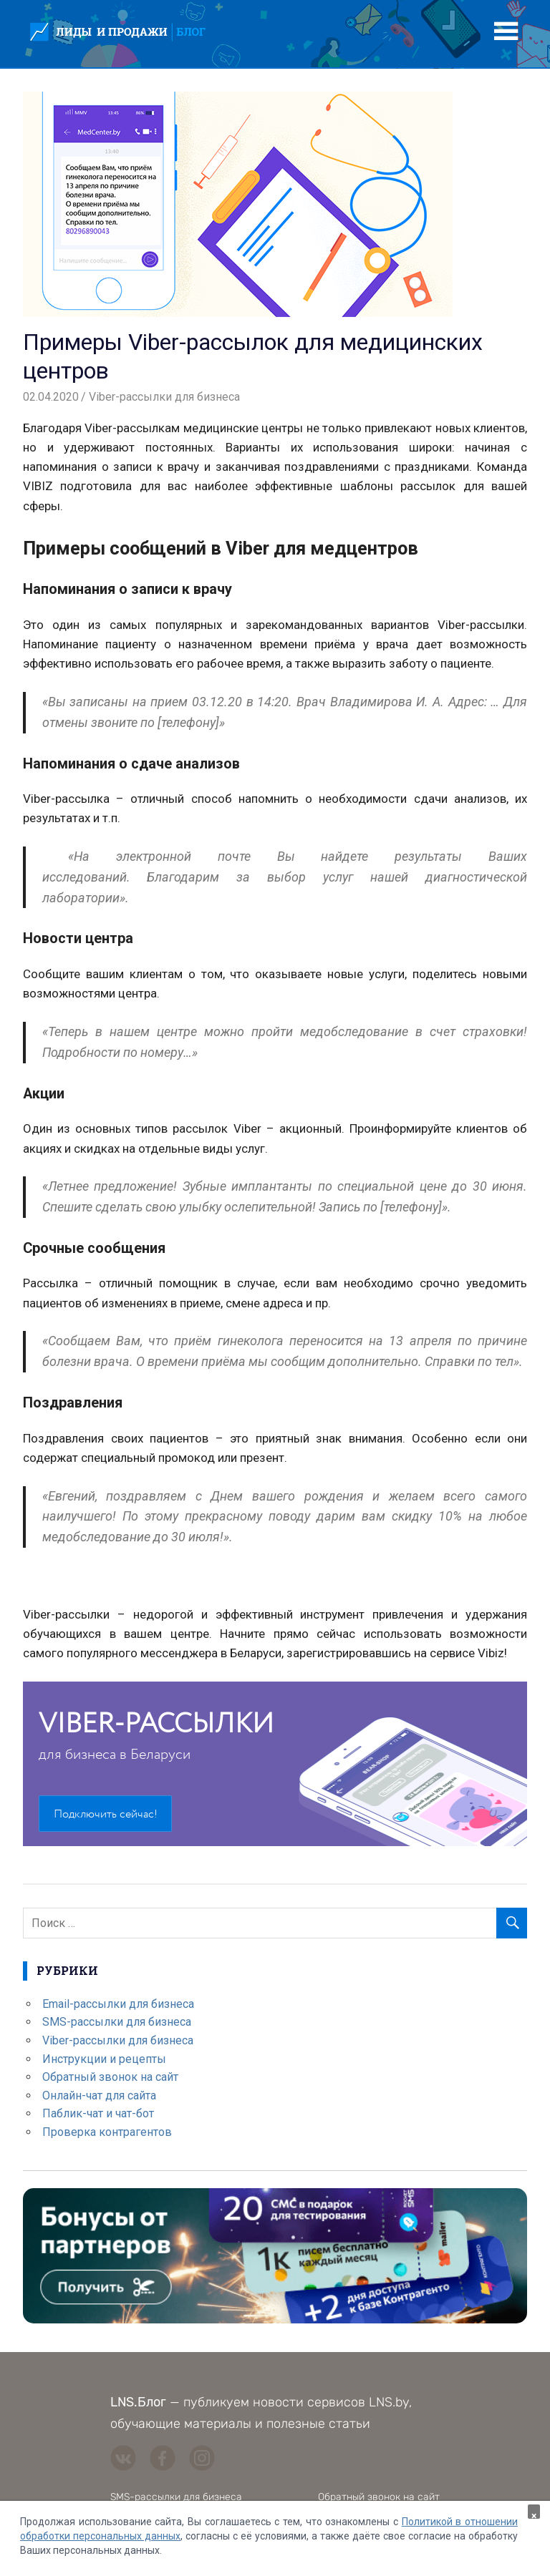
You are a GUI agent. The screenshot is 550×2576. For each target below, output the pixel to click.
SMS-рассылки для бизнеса (116, 2022)
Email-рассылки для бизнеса (118, 2004)
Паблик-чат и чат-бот (98, 2113)
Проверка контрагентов (107, 2132)
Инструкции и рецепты (104, 2059)
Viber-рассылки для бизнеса (164, 397)
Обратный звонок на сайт (110, 2077)
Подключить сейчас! (106, 1814)
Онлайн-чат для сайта (99, 2095)
